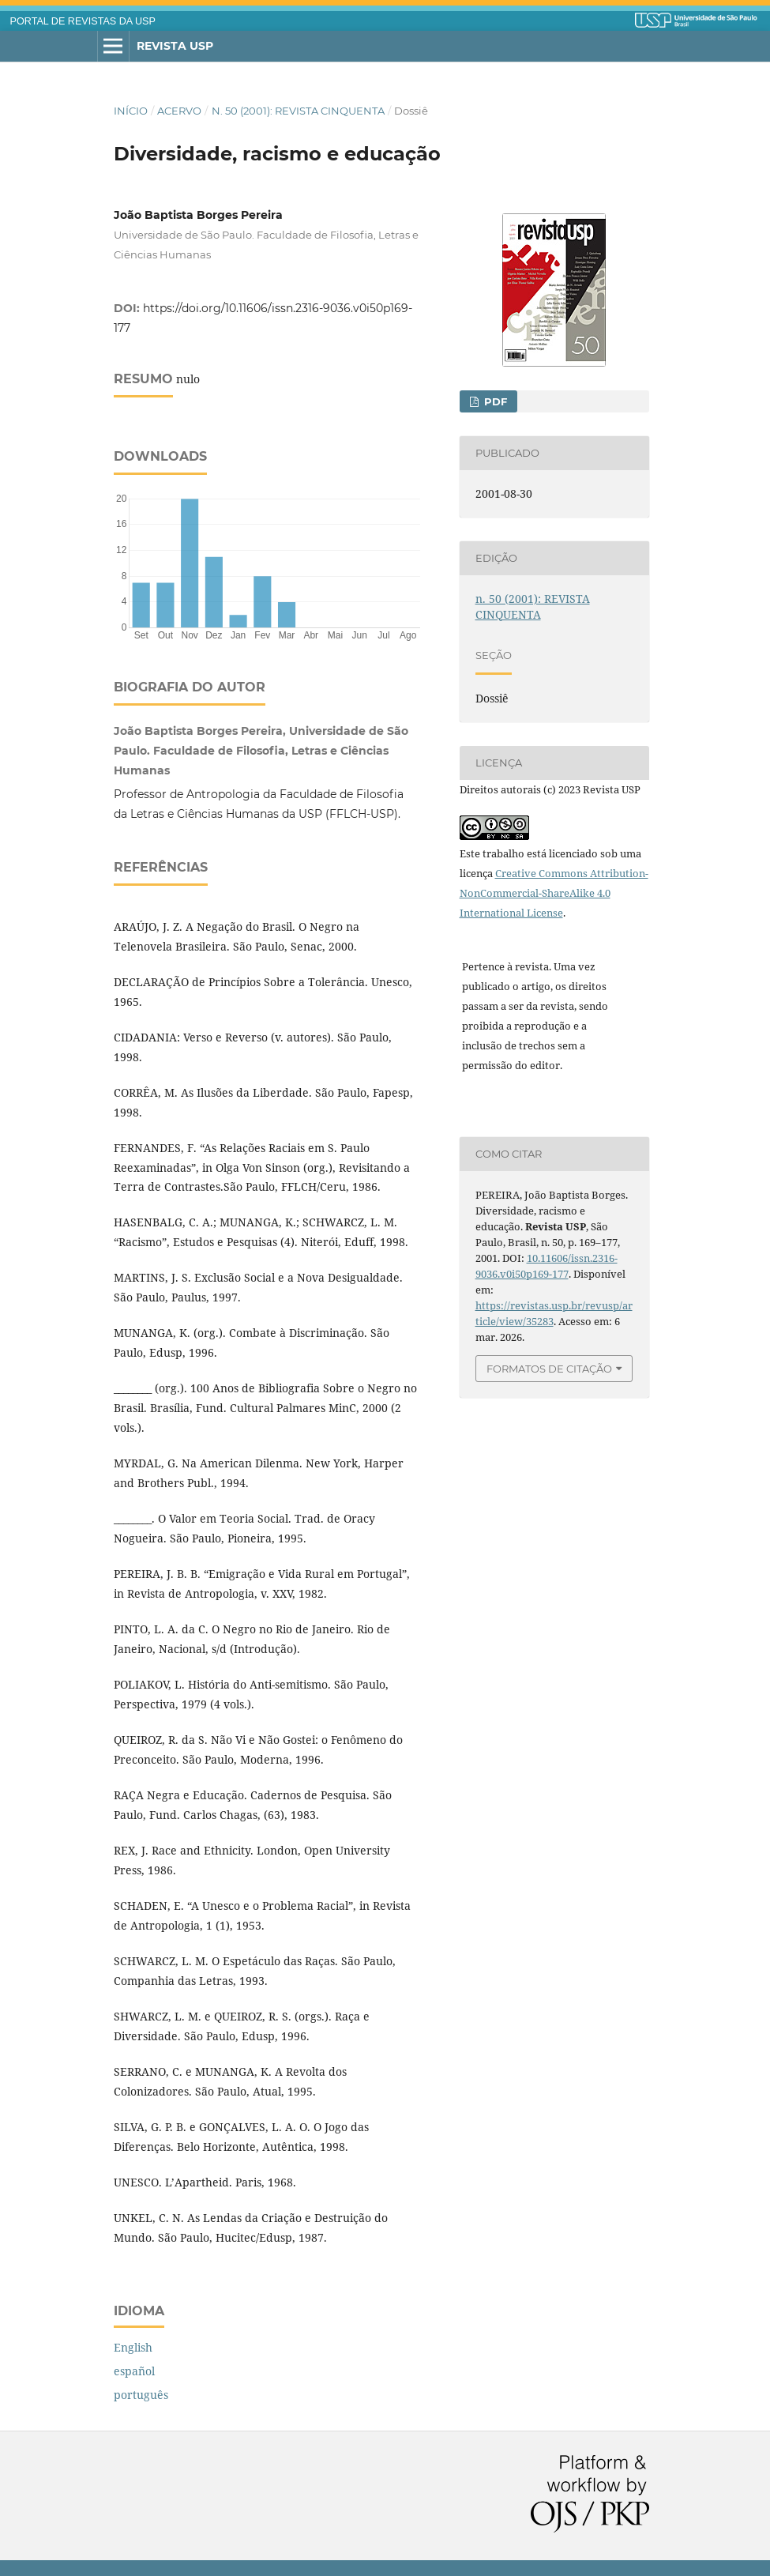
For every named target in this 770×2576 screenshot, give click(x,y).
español (134, 2370)
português (141, 2394)
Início (131, 110)
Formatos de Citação (549, 1368)
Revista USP (175, 46)
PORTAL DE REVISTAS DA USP (83, 21)
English (133, 2347)
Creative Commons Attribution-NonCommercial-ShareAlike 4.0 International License (554, 893)
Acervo (179, 110)
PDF (494, 401)
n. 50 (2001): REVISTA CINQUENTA (298, 110)
